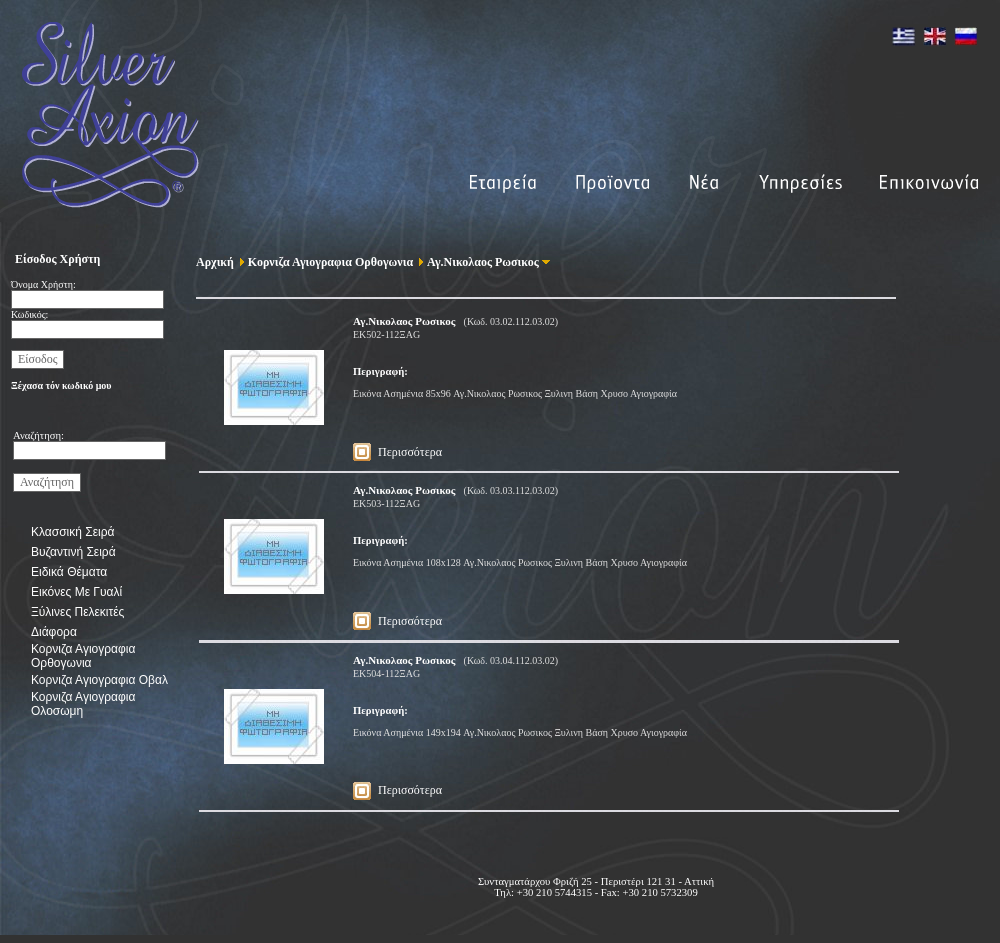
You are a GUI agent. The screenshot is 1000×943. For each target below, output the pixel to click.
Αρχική (215, 262)
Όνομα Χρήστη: (43, 284)
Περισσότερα (410, 452)
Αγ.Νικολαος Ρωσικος (480, 262)
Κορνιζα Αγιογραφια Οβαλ (99, 680)
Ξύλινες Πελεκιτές (77, 612)
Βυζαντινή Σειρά (73, 552)
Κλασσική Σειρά (72, 532)
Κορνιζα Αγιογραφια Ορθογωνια (83, 656)
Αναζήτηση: (38, 435)
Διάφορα (54, 632)
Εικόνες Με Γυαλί (76, 592)
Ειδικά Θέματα (69, 572)
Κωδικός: (29, 314)
